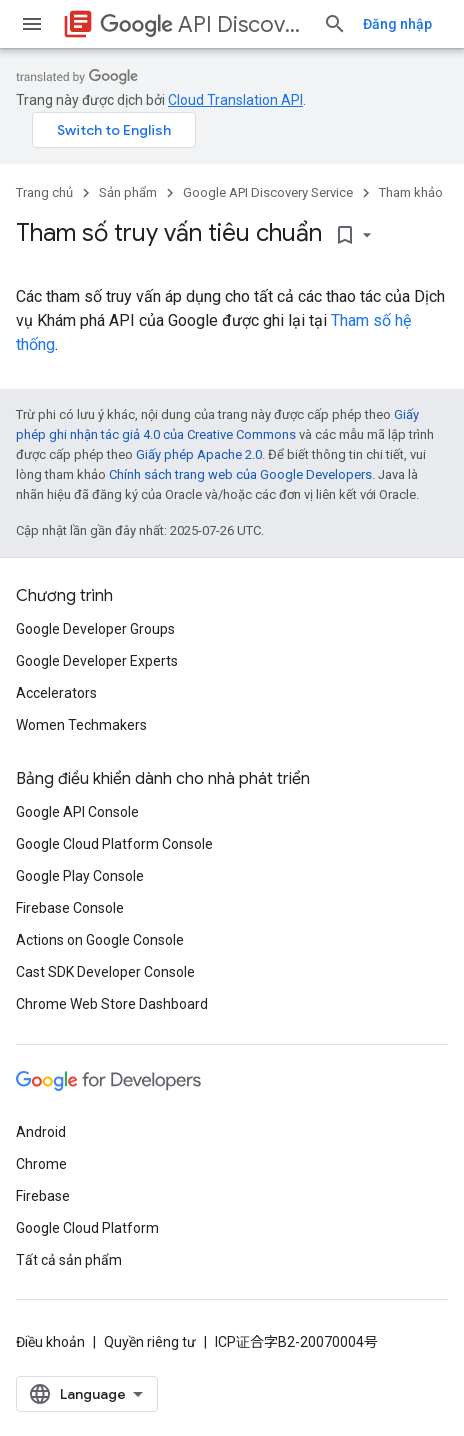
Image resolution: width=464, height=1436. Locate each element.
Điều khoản (50, 1342)
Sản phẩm (128, 192)
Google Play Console (80, 876)
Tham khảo (411, 192)
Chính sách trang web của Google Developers (240, 474)
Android (41, 1132)
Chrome (41, 1164)
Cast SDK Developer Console (105, 972)
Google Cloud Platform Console (114, 844)
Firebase (43, 1196)
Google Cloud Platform (87, 1228)
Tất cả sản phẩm (69, 1260)
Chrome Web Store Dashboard (112, 1004)
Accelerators (56, 693)
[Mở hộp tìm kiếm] (335, 24)
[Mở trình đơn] (32, 24)
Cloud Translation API (235, 100)
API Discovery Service (203, 24)
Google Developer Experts (97, 661)
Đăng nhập (397, 24)
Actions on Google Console (100, 940)
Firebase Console (70, 908)
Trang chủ (44, 192)
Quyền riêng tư (150, 1342)
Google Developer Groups (95, 629)
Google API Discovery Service (268, 192)
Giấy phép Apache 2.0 (199, 454)
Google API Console (77, 812)
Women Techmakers (81, 725)
